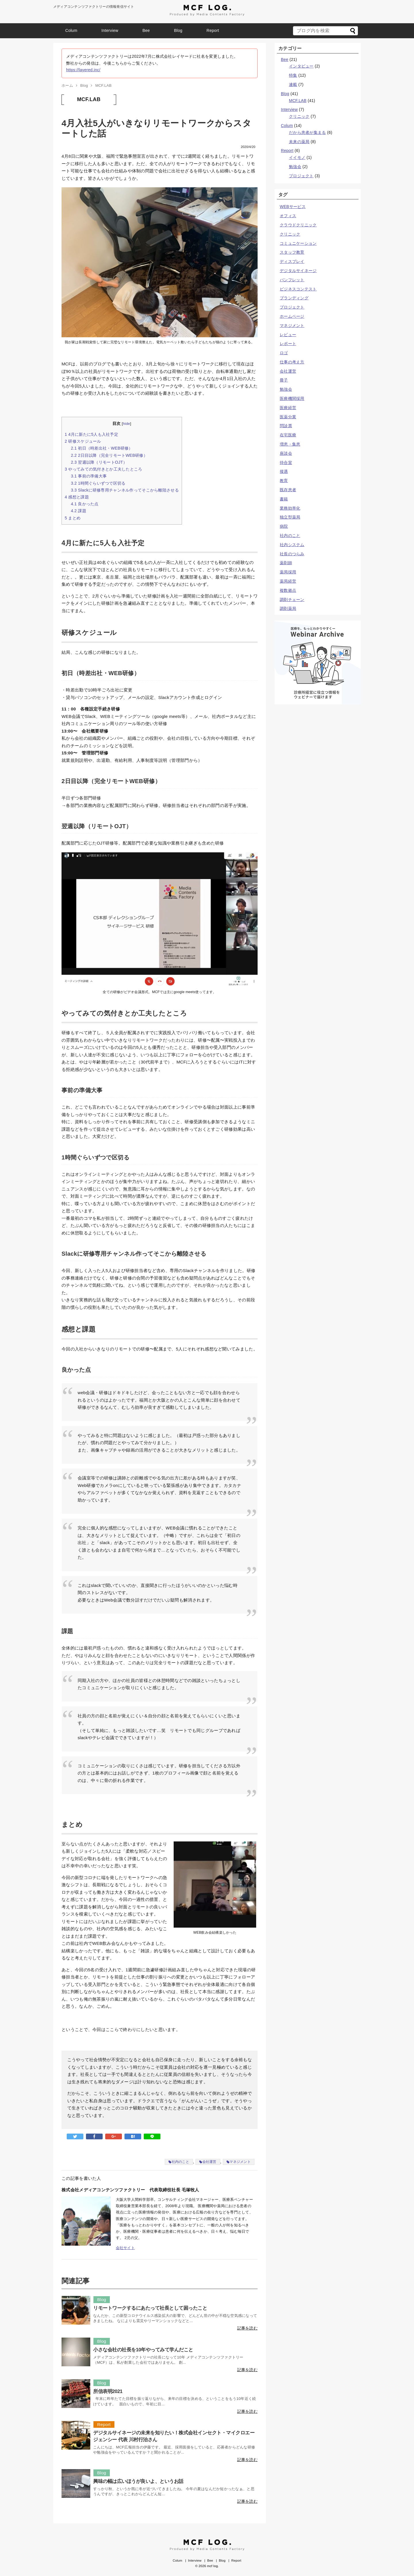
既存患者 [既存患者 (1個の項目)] (288, 490)
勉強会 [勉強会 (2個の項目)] (286, 389)
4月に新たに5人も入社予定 (91, 434)
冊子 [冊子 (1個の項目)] (284, 380)
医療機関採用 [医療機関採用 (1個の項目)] (292, 398)
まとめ (72, 518)
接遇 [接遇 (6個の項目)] (284, 471)
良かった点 (84, 504)
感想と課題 (77, 497)
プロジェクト (301, 176)
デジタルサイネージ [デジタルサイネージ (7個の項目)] (298, 270)
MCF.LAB (89, 99)
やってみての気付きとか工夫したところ (103, 469)
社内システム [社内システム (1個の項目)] (292, 544)
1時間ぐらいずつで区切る (98, 483)
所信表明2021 (107, 2391)
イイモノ (297, 157)
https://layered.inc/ (83, 70)
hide (126, 423)
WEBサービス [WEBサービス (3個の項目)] (293, 206)
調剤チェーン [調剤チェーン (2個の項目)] (292, 599)
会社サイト (125, 2248)
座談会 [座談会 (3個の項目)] (286, 453)
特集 (293, 75)
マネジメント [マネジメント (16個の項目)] (292, 325)
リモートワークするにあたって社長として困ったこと (150, 2308)
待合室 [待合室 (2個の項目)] (286, 462)
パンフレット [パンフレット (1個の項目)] (292, 280)
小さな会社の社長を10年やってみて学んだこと (143, 2349)
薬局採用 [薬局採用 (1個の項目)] (288, 572)
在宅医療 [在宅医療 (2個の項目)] (288, 435)
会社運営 (209, 2162)
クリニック (299, 116)
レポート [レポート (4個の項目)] (288, 343)
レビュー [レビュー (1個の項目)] (288, 334)
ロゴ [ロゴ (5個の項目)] (284, 352)
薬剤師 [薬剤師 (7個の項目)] (286, 562)
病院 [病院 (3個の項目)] (284, 526)
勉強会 (295, 166)
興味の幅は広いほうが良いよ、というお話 (138, 2481)
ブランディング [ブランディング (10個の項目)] (294, 298)
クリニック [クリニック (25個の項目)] (290, 234)
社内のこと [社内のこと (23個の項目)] (290, 535)
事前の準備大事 (89, 476)
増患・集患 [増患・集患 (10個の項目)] (290, 444)
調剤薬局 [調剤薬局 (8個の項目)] (288, 608)
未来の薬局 (299, 141)
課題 (78, 510)
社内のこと (180, 2162)
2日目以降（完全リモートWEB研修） (109, 455)
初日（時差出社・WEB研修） (102, 448)
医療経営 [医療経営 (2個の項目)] (288, 407)
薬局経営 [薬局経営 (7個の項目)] (288, 581)
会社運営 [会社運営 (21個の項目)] (288, 371)
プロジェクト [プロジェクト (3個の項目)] (292, 307)
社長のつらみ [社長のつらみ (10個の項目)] (292, 554)
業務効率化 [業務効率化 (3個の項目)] (290, 508)
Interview (109, 30)
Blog (178, 30)
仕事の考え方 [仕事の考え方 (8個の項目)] (292, 362)
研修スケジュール (83, 441)
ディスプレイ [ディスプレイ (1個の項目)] (292, 261)
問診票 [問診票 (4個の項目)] (286, 425)
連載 (293, 84)
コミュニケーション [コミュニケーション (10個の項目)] (298, 243)
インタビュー (301, 66)
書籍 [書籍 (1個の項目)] (284, 499)
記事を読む (247, 2328)
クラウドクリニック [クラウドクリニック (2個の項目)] (298, 225)
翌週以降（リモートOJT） (99, 462)
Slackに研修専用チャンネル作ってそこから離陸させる (125, 490)
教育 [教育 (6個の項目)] (284, 480)
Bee (146, 30)
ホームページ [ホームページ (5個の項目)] (292, 316)
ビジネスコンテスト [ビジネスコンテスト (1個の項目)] (298, 289)
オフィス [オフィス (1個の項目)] (288, 215)
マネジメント (239, 2162)
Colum (71, 30)
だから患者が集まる (307, 132)
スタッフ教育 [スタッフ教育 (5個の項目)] (292, 252)
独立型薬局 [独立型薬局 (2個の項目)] (290, 517)
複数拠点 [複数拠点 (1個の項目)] (288, 590)
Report (212, 30)
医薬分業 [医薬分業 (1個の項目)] (288, 417)
